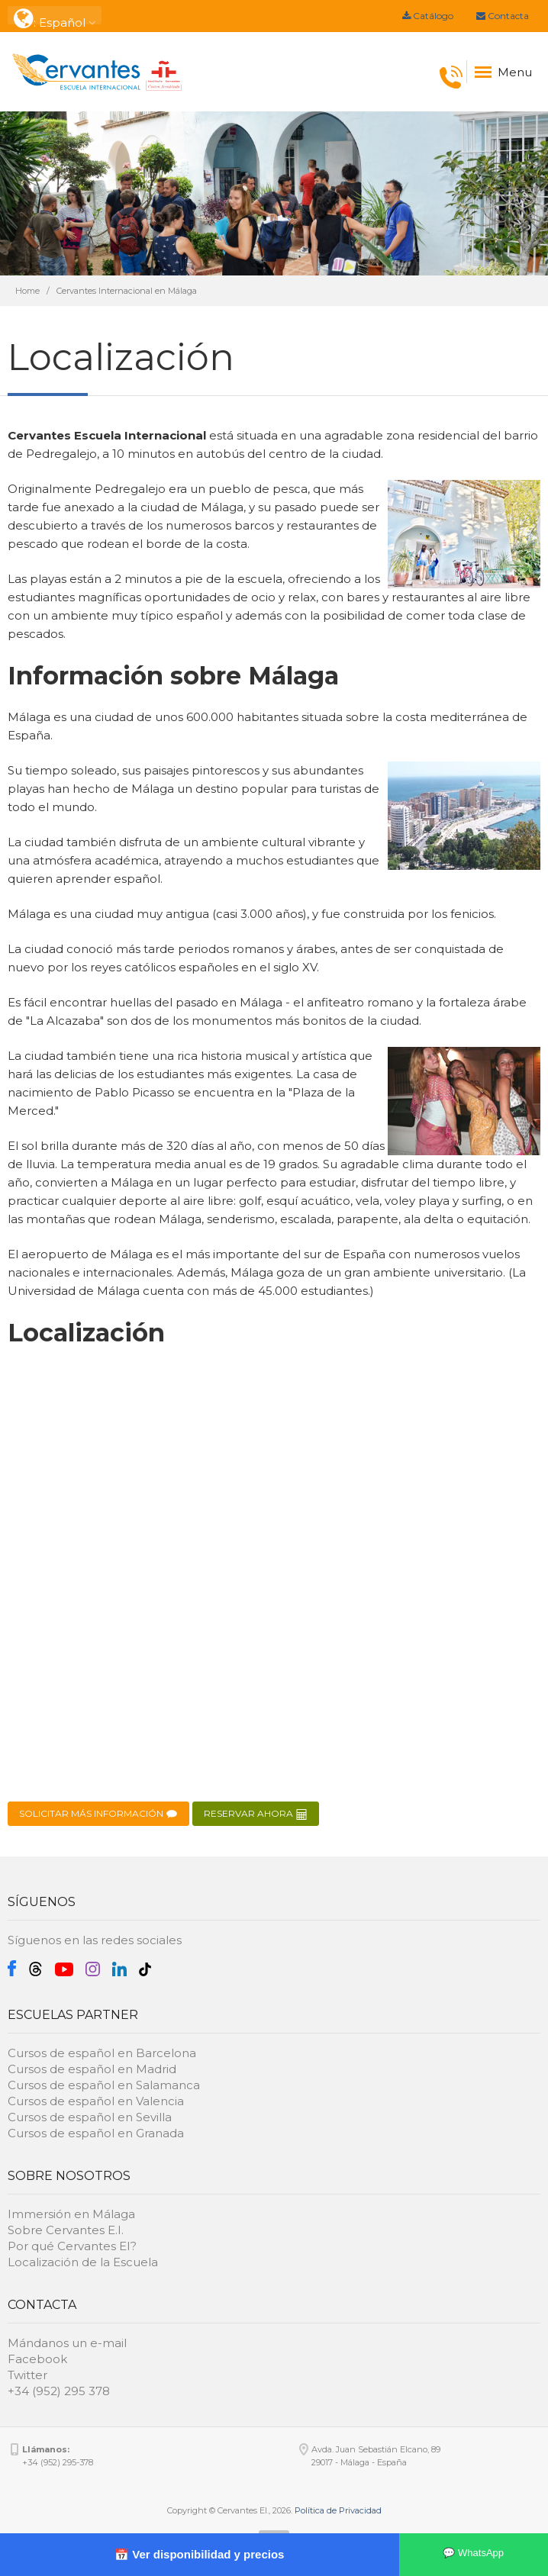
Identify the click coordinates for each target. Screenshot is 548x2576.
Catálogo (427, 15)
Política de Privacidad (338, 2510)
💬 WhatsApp (473, 2552)
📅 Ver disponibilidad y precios (199, 2554)
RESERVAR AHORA (256, 1814)
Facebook (37, 2359)
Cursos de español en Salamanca (104, 2085)
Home (27, 290)
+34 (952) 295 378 (59, 2391)
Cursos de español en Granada (96, 2133)
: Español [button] (54, 15)
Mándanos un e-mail (67, 2343)
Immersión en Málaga (71, 2214)
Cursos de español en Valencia (96, 2101)
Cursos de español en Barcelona (102, 2053)
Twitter (27, 2375)
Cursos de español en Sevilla (90, 2117)
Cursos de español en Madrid (92, 2069)
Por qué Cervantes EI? (72, 2246)
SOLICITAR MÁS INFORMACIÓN (98, 1814)
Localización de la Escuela (83, 2262)
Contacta (502, 15)
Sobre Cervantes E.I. (66, 2230)
